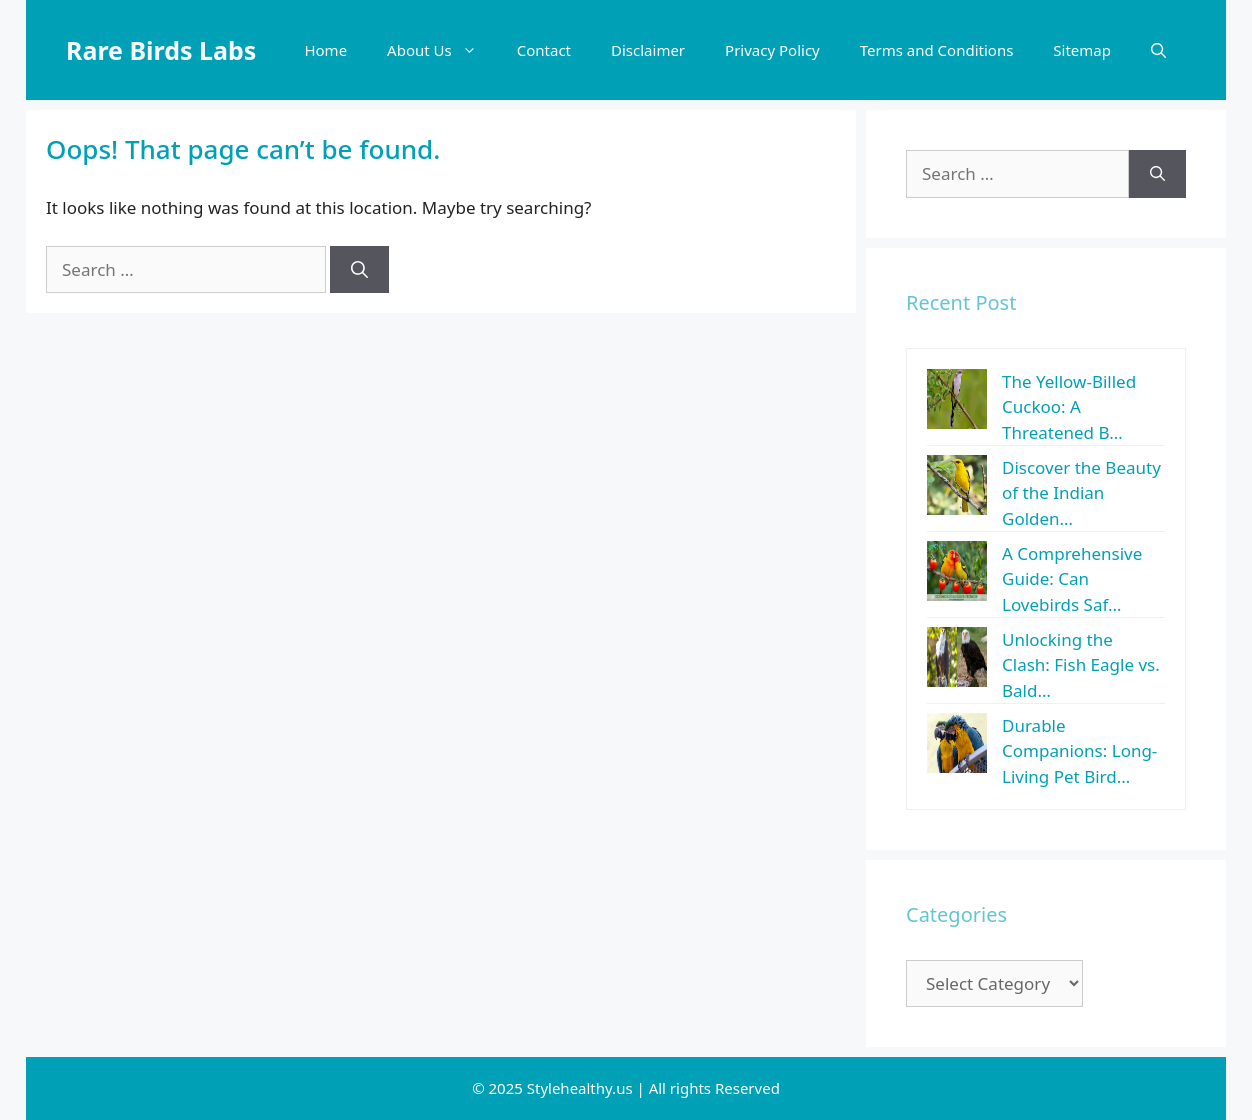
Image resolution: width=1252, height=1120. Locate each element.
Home (325, 50)
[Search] (359, 270)
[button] (1158, 50)
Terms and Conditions (937, 50)
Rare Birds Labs (161, 50)
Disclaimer (648, 50)
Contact (544, 50)
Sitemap (1082, 50)
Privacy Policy (772, 50)
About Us (442, 50)
